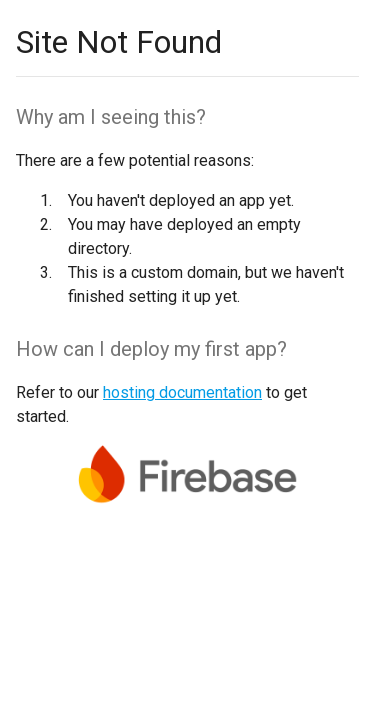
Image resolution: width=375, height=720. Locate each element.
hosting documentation (182, 392)
